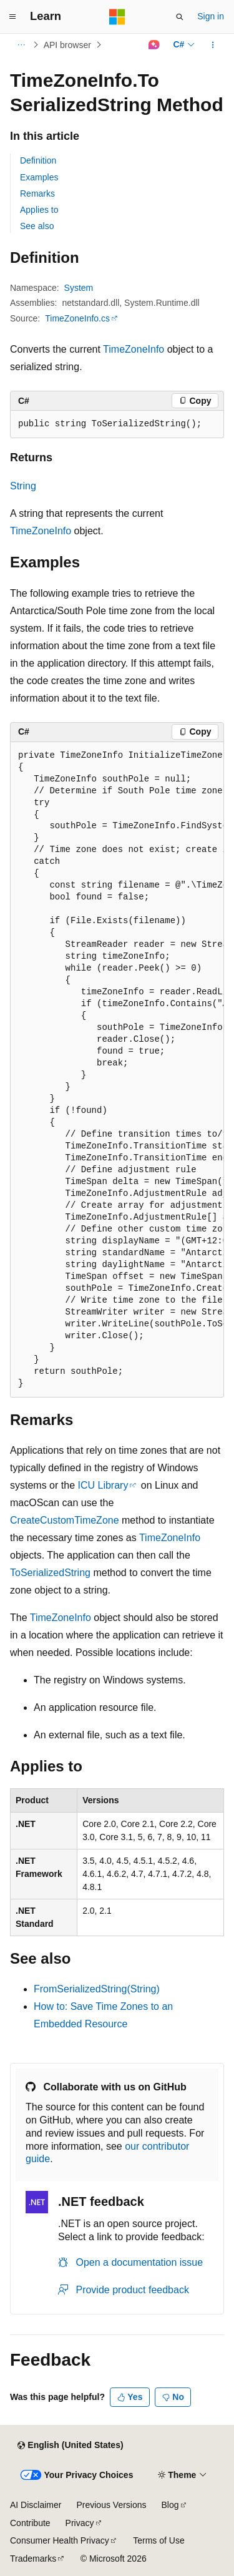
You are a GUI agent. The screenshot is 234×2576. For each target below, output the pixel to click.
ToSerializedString (50, 1572)
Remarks (37, 193)
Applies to (39, 210)
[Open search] (179, 17)
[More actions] (213, 45)
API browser (67, 45)
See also (37, 226)
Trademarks (33, 2559)
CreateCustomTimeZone (64, 1520)
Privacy (80, 2523)
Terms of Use (158, 2540)
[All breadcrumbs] (21, 45)
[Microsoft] (117, 17)
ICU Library (102, 1485)
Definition (38, 160)
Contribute (30, 2523)
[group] (117, 1070)
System (79, 288)
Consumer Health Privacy (59, 2540)
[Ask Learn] (154, 45)
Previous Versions (111, 2505)
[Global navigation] (12, 17)
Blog (170, 2505)
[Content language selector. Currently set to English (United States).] (70, 2446)
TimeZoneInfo (133, 349)
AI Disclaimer (35, 2505)
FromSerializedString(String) (97, 1989)
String (23, 486)
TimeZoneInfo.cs (77, 318)
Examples (39, 177)
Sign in (210, 16)
